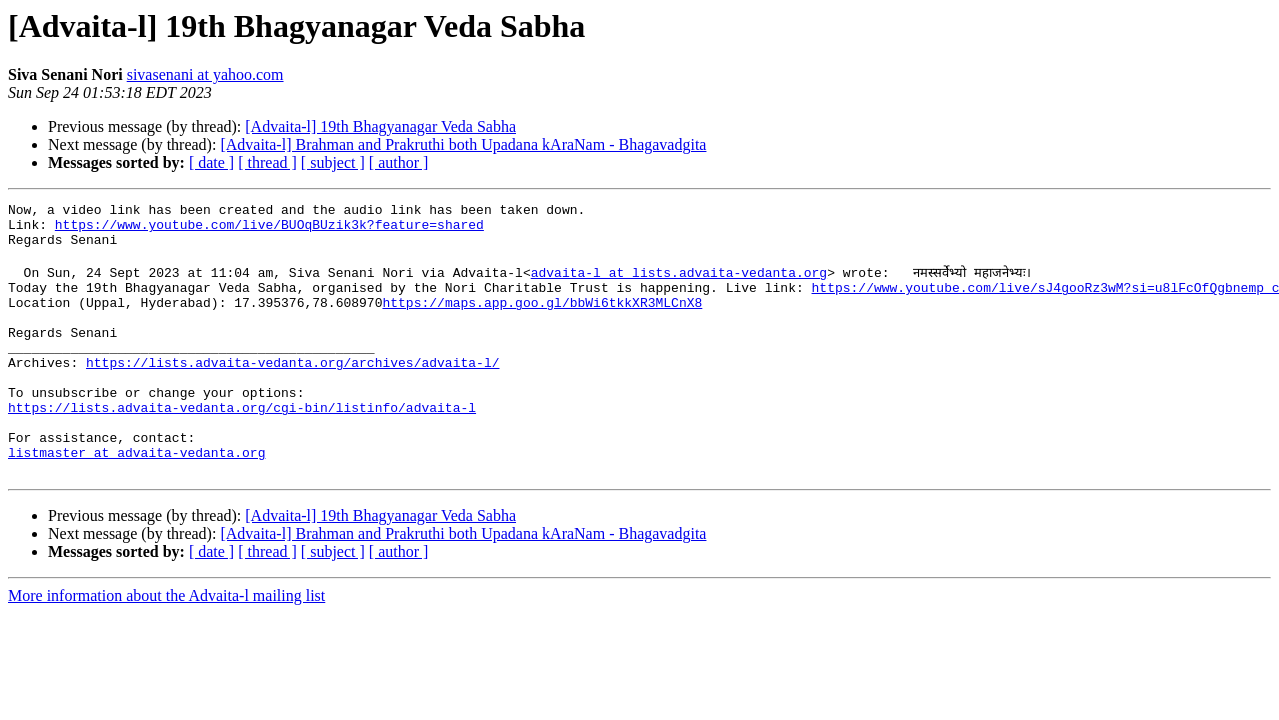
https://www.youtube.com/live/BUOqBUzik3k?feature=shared (269, 230)
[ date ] (211, 162)
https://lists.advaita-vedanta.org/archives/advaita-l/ (292, 392)
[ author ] (399, 162)
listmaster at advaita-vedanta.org (136, 500)
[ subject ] (333, 162)
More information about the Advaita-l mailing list (166, 646)
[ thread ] (267, 162)
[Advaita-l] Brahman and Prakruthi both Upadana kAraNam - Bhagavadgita (463, 144)
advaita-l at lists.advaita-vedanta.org (679, 284)
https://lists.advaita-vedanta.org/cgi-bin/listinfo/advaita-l (242, 446)
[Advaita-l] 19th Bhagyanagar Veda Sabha (380, 126)
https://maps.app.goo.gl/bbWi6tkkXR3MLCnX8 (542, 320)
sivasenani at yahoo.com (205, 74)
